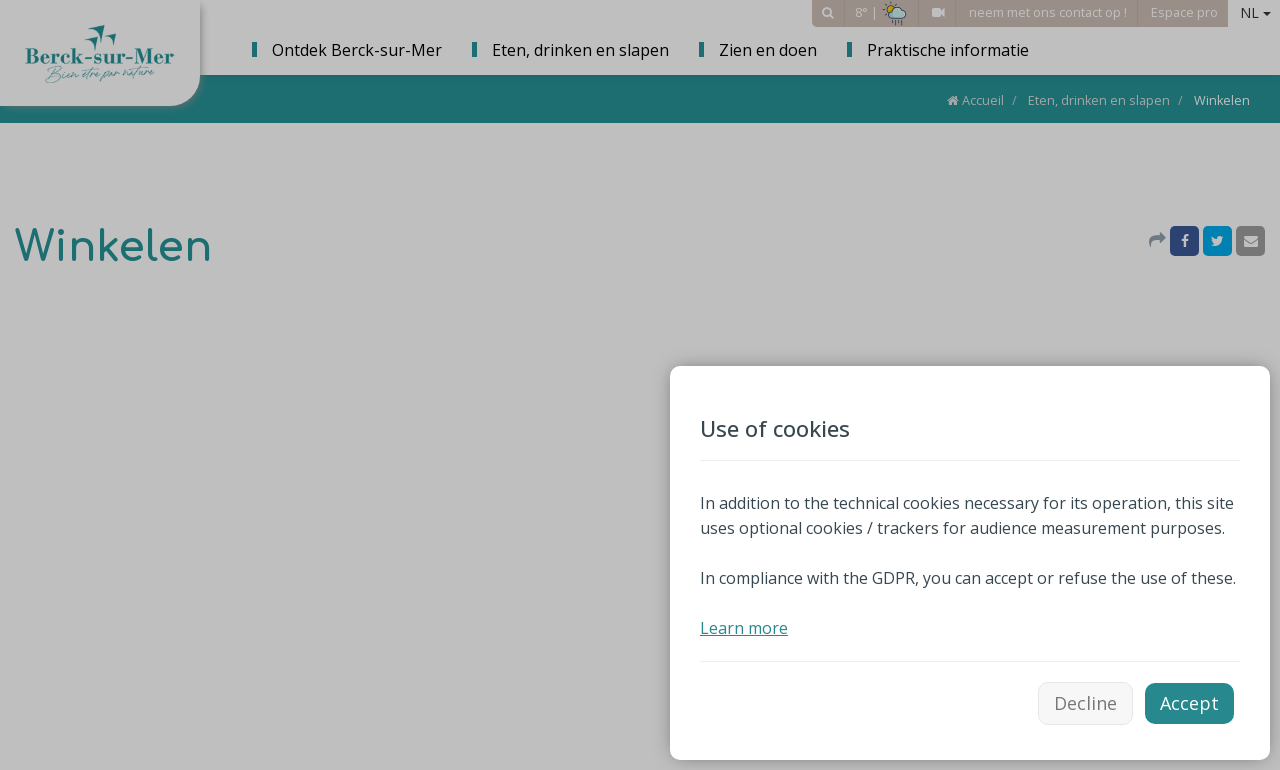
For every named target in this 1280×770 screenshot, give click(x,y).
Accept (1189, 703)
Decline (1085, 703)
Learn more (744, 628)
